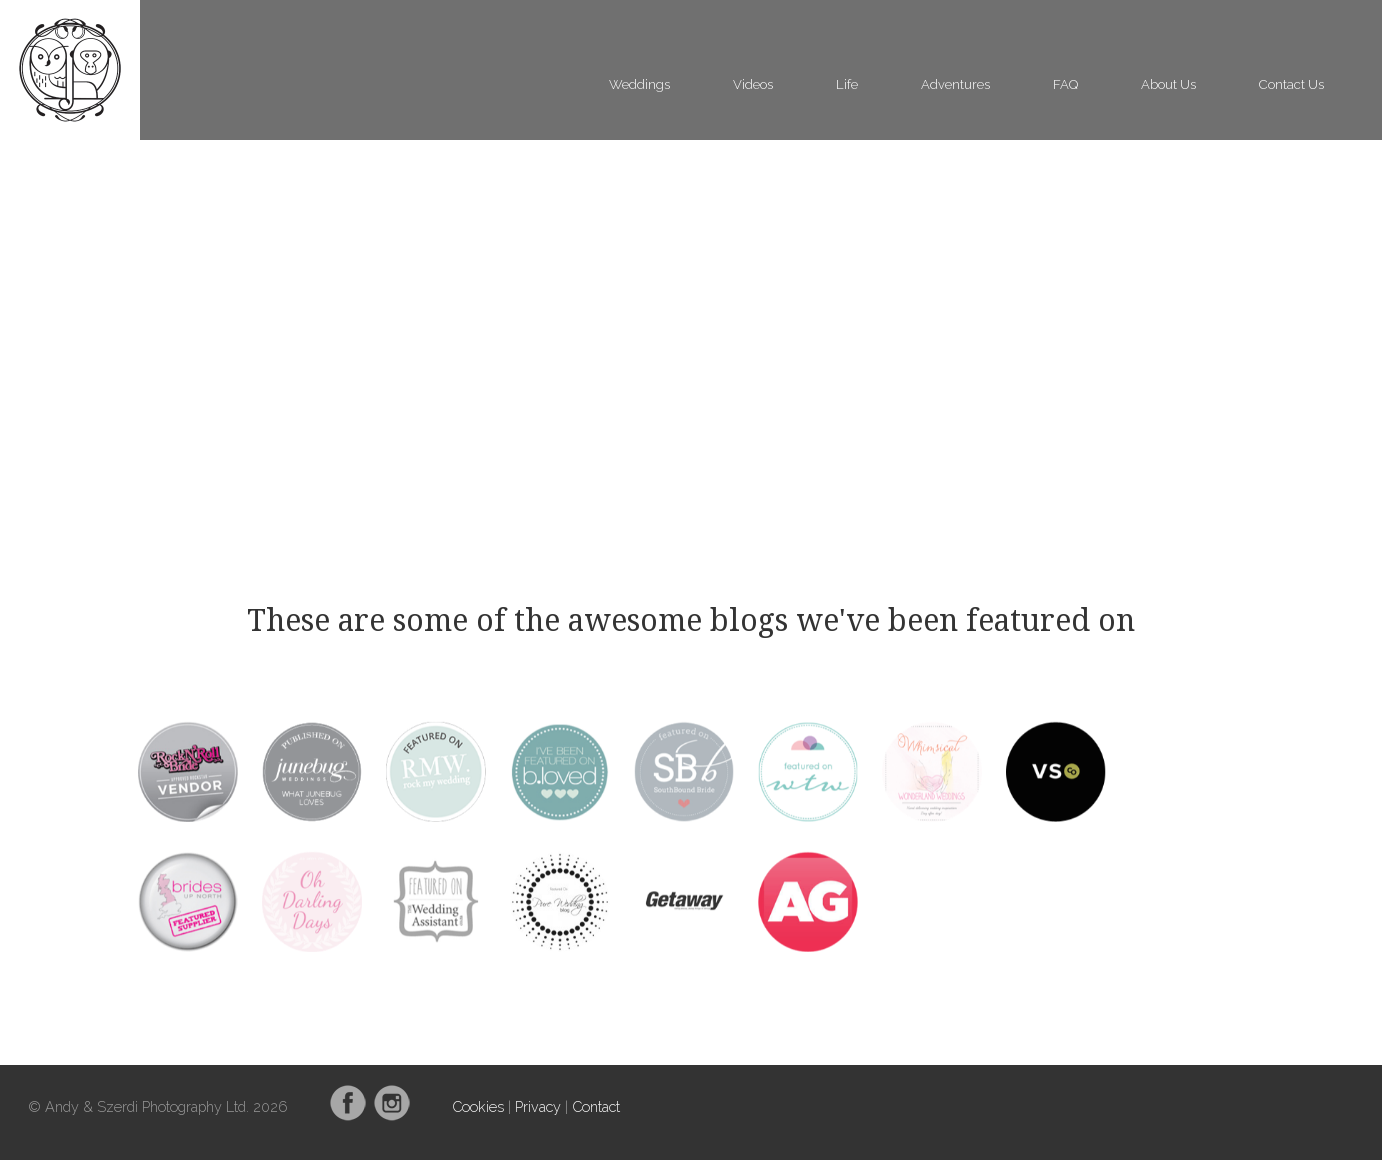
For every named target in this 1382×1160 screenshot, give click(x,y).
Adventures (955, 84)
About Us (1168, 84)
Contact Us (1291, 84)
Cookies (478, 1106)
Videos (753, 84)
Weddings (639, 84)
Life (847, 84)
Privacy (538, 1106)
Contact (596, 1106)
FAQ (1065, 84)
